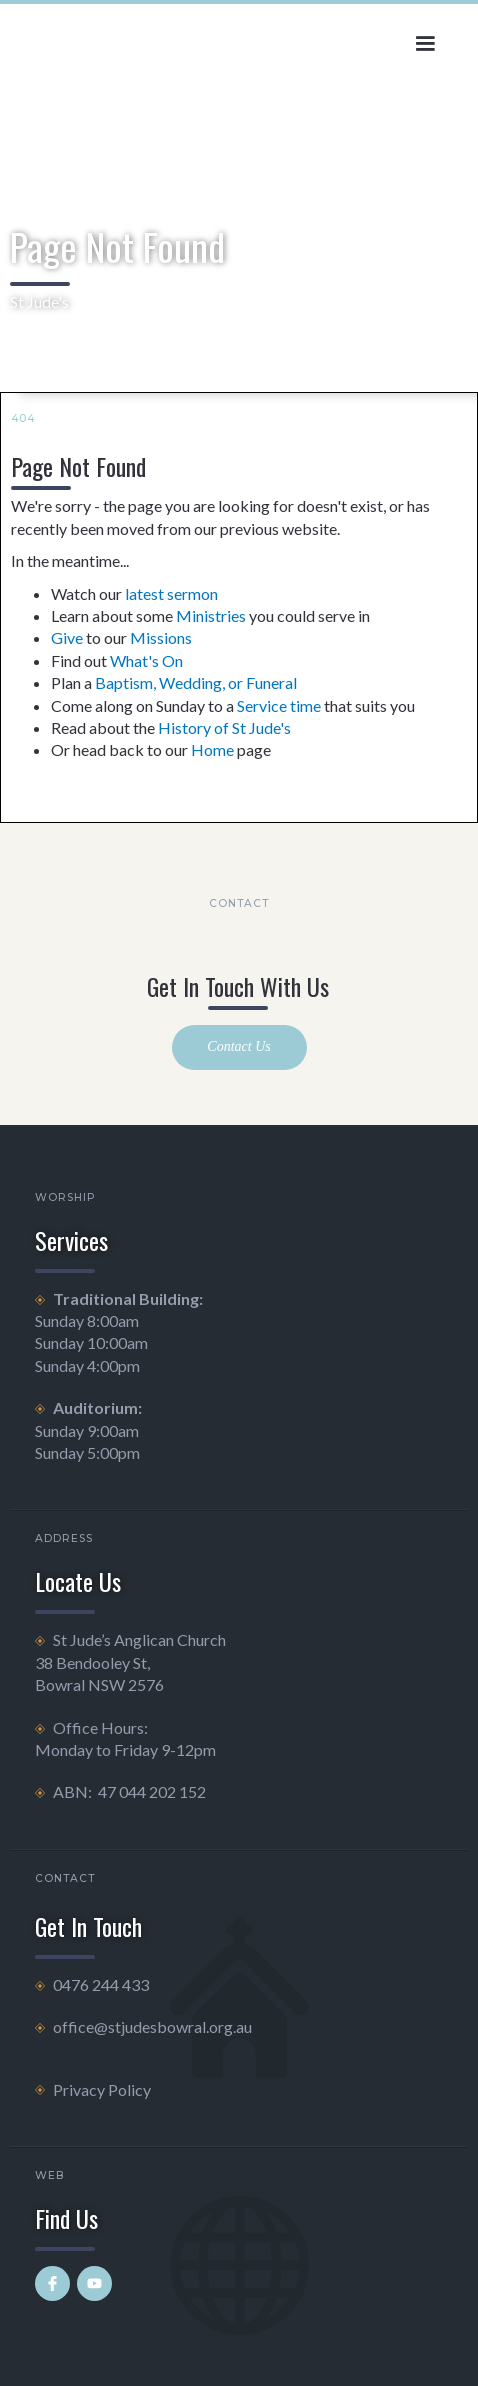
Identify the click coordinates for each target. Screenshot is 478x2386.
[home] (105, 39)
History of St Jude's (224, 727)
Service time (279, 705)
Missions (161, 637)
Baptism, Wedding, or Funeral (196, 682)
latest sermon (171, 593)
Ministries (211, 615)
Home (212, 749)
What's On (146, 660)
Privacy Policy (102, 2089)
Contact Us (238, 1046)
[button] (425, 44)
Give (67, 637)
